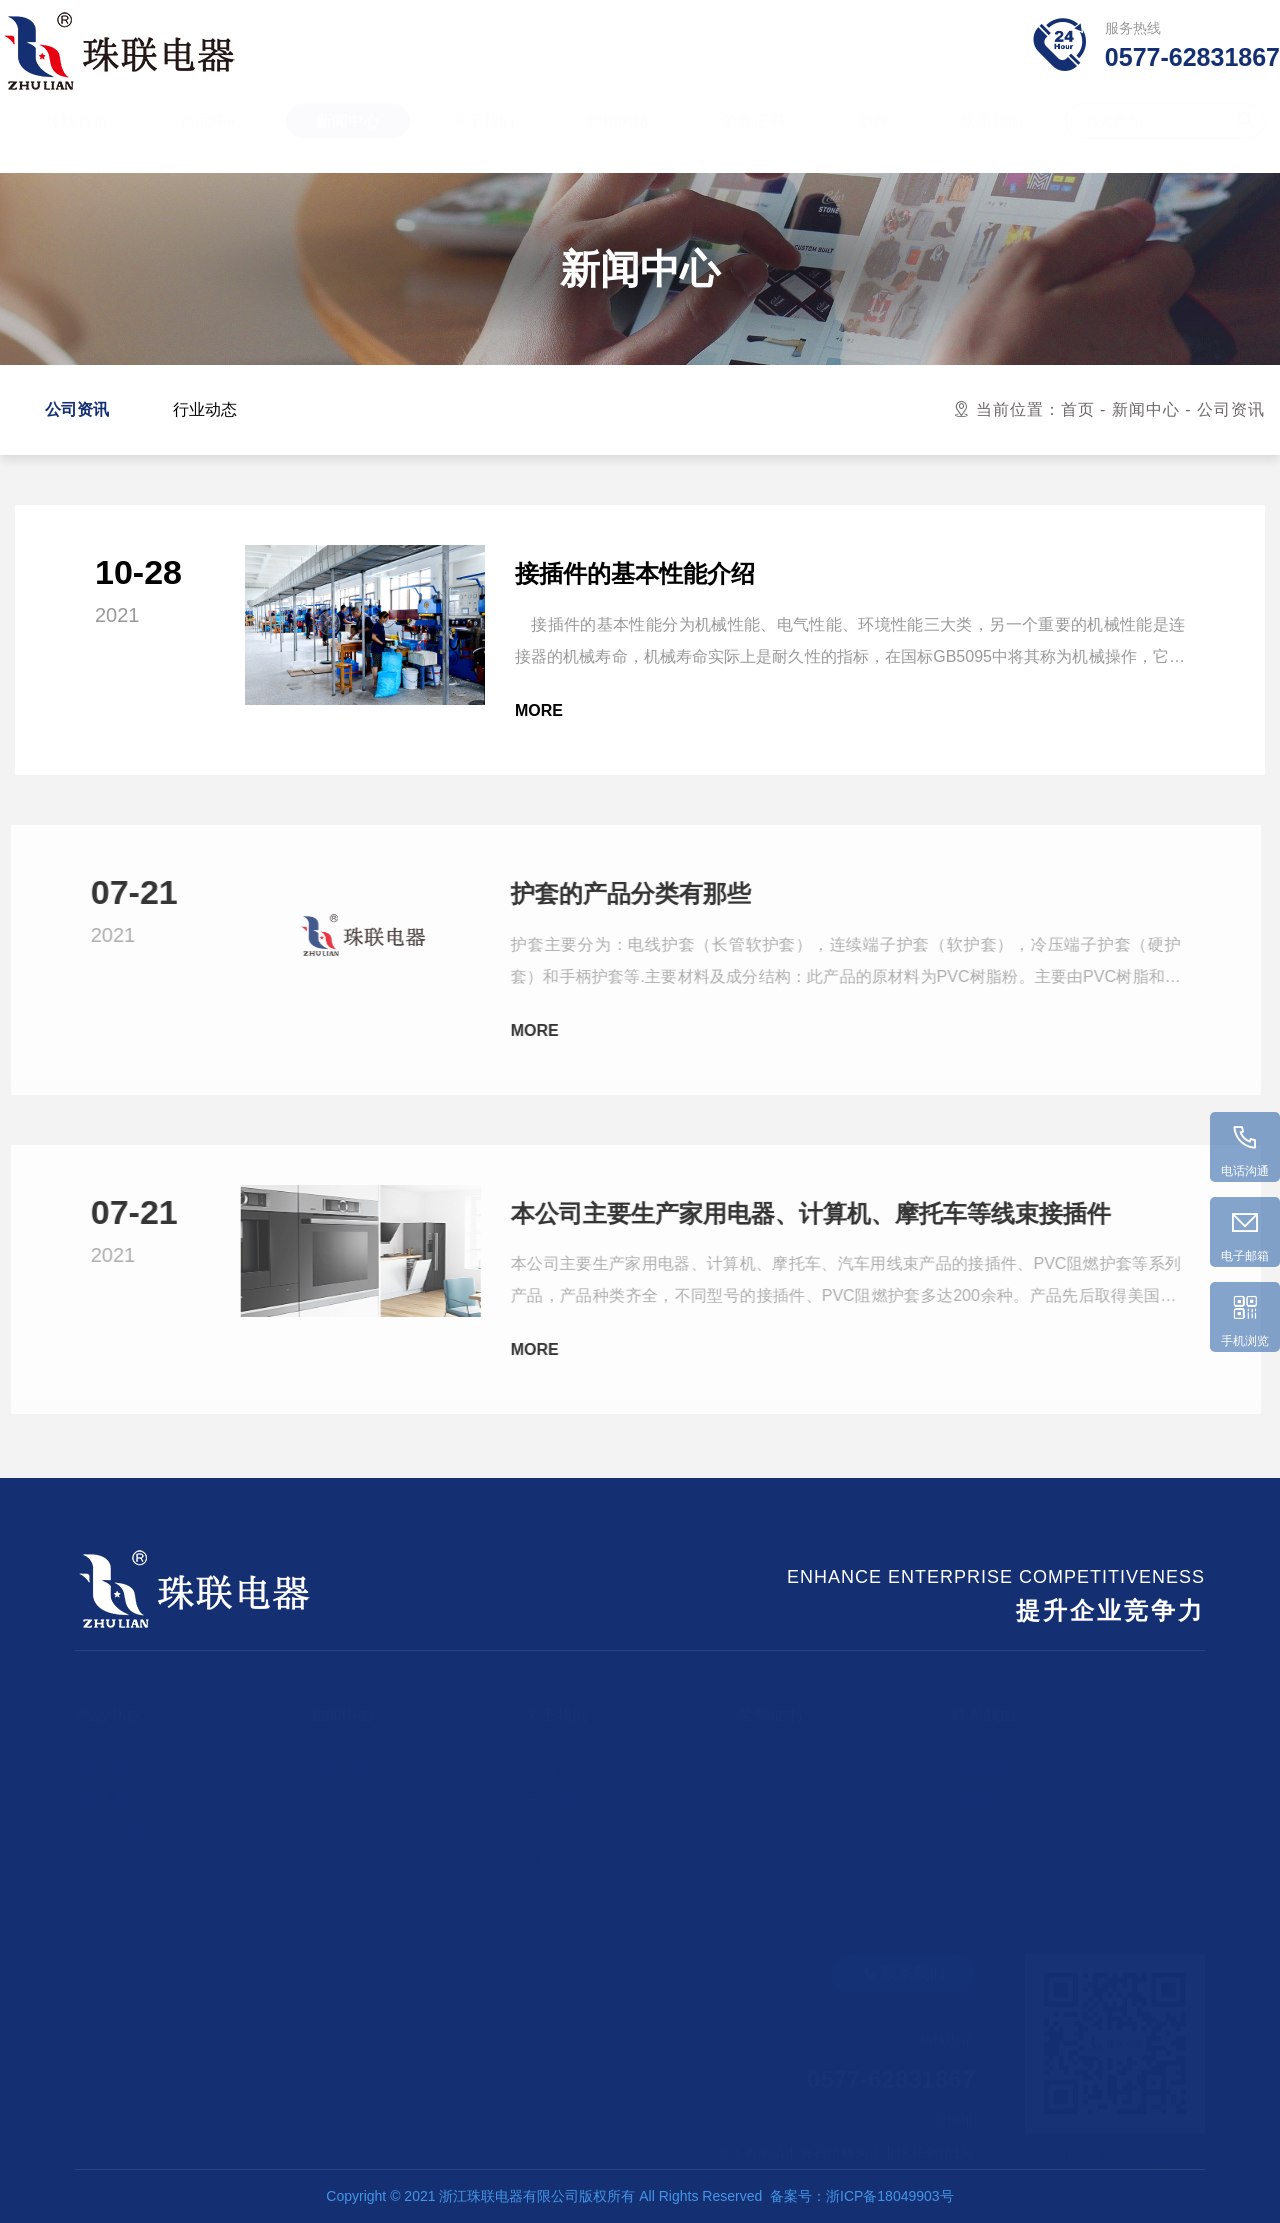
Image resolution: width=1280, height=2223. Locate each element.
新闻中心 (348, 139)
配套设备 (552, 1788)
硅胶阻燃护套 (117, 1788)
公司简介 (552, 1758)
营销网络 (618, 139)
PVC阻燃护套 (117, 1818)
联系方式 (980, 1758)
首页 (1078, 409)
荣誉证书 (753, 139)
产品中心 (212, 139)
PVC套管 (103, 1848)
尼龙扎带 (103, 1878)
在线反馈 (980, 1788)
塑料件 (96, 1908)
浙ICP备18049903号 (890, 2196)
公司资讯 (77, 409)
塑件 (873, 139)
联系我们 (992, 139)
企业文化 (552, 1848)
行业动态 (205, 409)
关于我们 (483, 139)
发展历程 (552, 1818)
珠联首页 (77, 139)
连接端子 (103, 1758)
